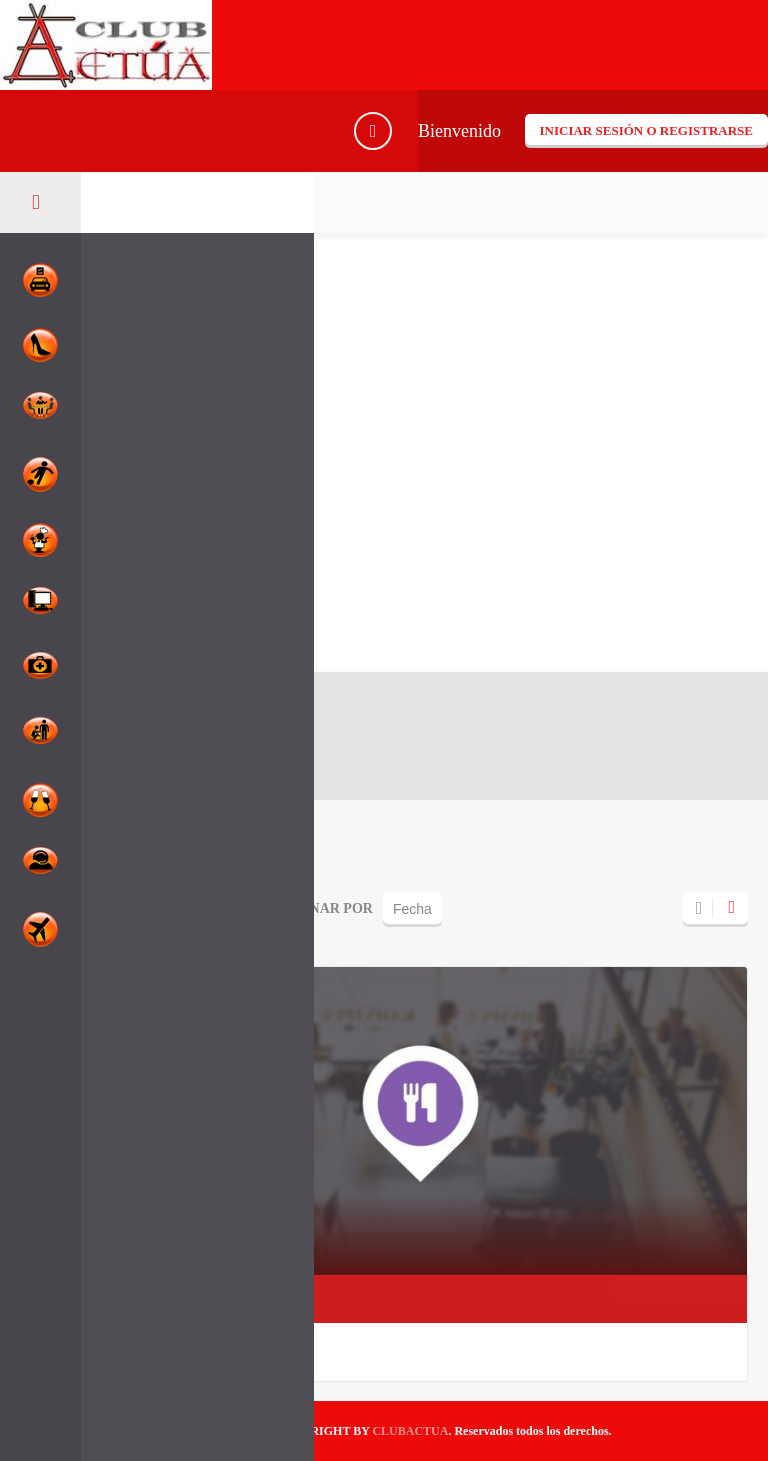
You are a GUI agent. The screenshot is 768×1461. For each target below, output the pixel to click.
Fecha (412, 909)
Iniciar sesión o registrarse (646, 130)
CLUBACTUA (410, 1431)
